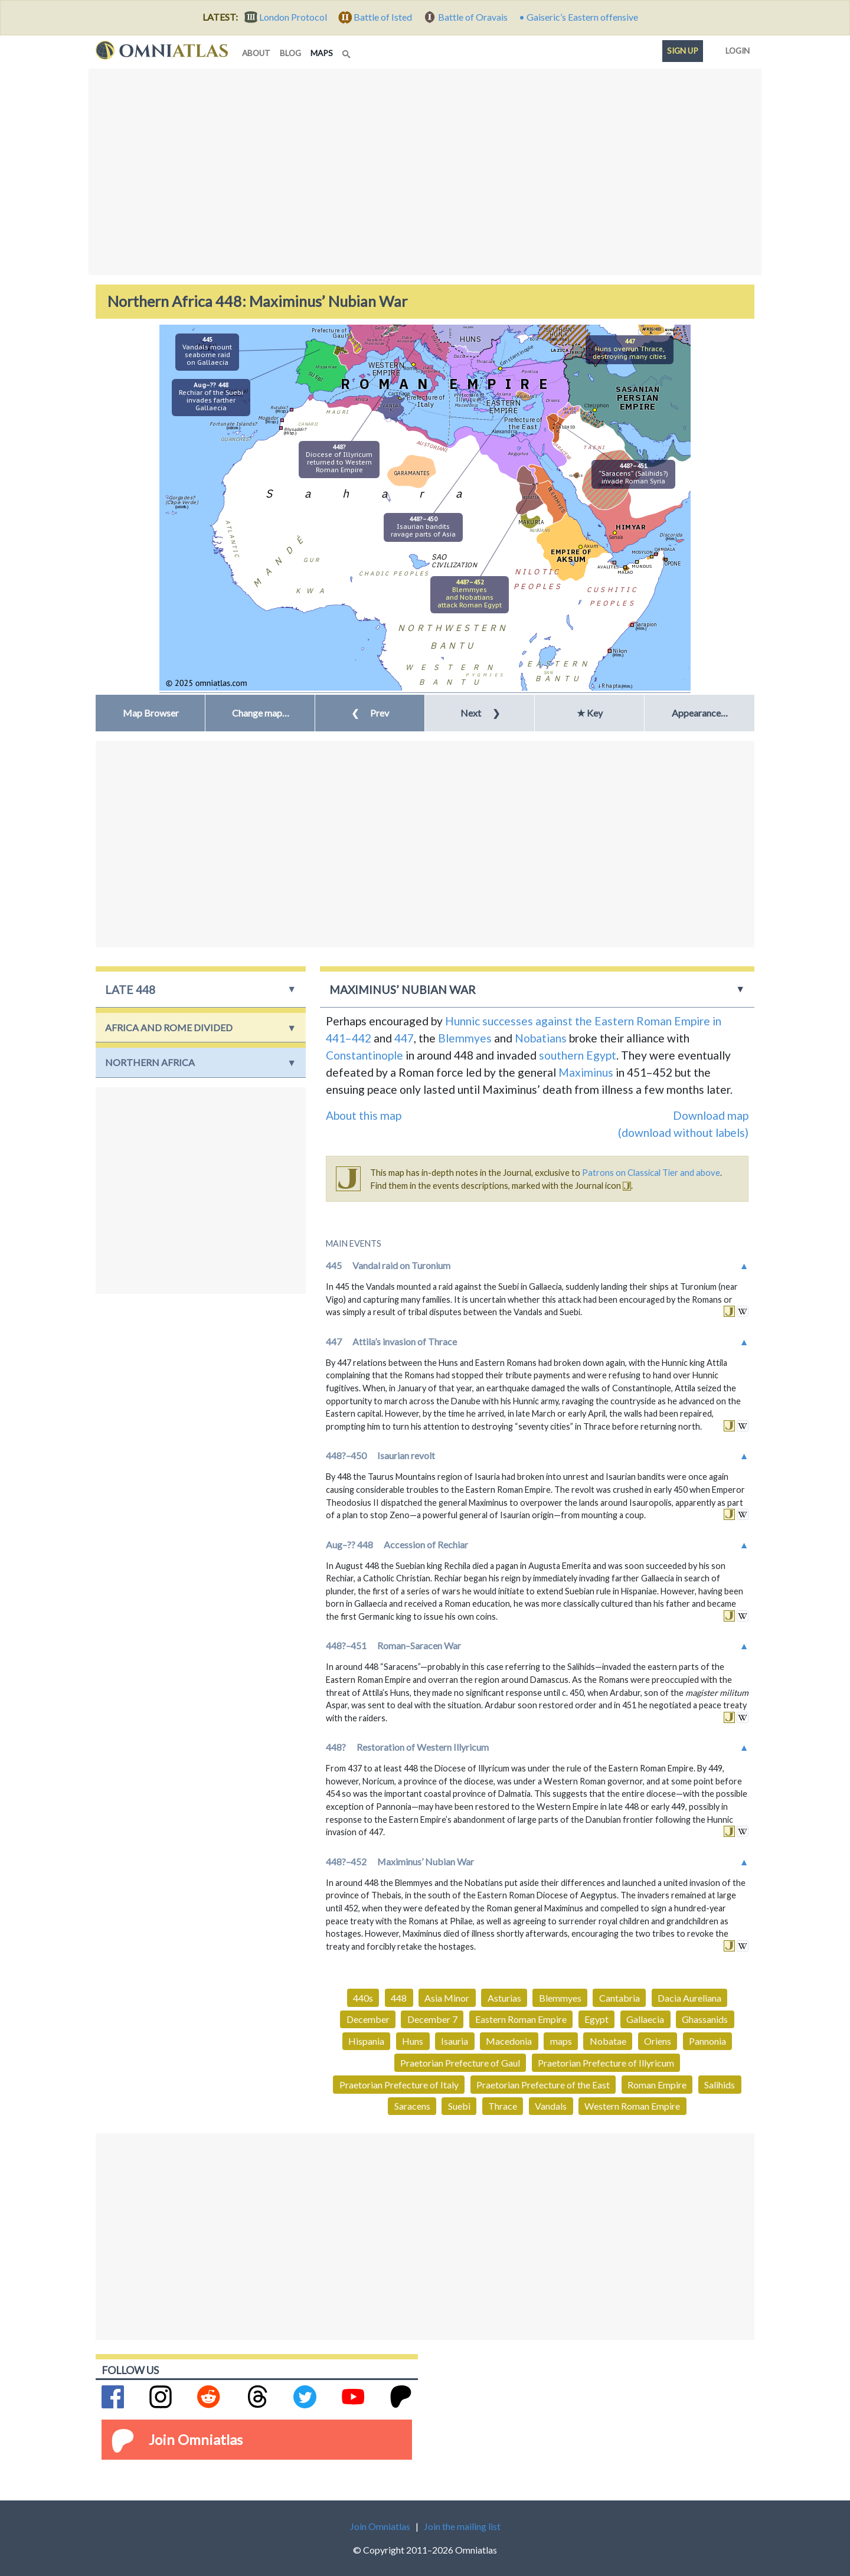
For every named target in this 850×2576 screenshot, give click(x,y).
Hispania (366, 2041)
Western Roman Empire (632, 2105)
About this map (363, 1115)
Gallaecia (645, 2019)
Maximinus (585, 1072)
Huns (412, 2041)
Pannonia (707, 2041)
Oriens (657, 2041)
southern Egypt (577, 1055)
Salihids (719, 2084)
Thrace (502, 2105)
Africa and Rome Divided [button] (169, 1027)
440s (363, 1997)
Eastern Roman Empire (521, 2019)
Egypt (596, 2019)
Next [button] (480, 712)
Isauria (454, 2041)
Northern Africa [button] (150, 1062)
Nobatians (541, 1038)
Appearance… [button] (700, 712)
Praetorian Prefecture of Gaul (460, 2062)
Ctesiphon (596, 405)
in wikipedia (742, 1311)
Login (735, 48)
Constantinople (516, 355)
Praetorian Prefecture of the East (543, 2084)
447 (404, 1038)
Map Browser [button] (151, 712)
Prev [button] (370, 712)
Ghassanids (705, 2019)
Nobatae (608, 2041)
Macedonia (509, 2041)
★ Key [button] (590, 712)
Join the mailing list (462, 2526)
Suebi (459, 2105)
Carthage (399, 393)
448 (399, 1997)
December (368, 2019)
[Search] (348, 51)
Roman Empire (656, 2084)
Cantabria (619, 1997)
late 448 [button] (130, 989)
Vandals (551, 2105)
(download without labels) (683, 1132)
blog (290, 53)
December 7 (432, 2019)
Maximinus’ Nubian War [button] (402, 989)
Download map (710, 1115)
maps (324, 52)
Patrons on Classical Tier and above (651, 1172)
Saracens (412, 2105)
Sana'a (616, 537)
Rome (410, 368)
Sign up (682, 50)
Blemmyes (465, 1038)
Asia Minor (446, 1997)
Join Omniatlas (196, 2439)
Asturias (504, 1997)
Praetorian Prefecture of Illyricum (606, 2062)
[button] (260, 713)
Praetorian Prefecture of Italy (399, 2084)
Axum (591, 545)
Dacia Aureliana (689, 1997)
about (256, 53)
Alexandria (504, 431)
